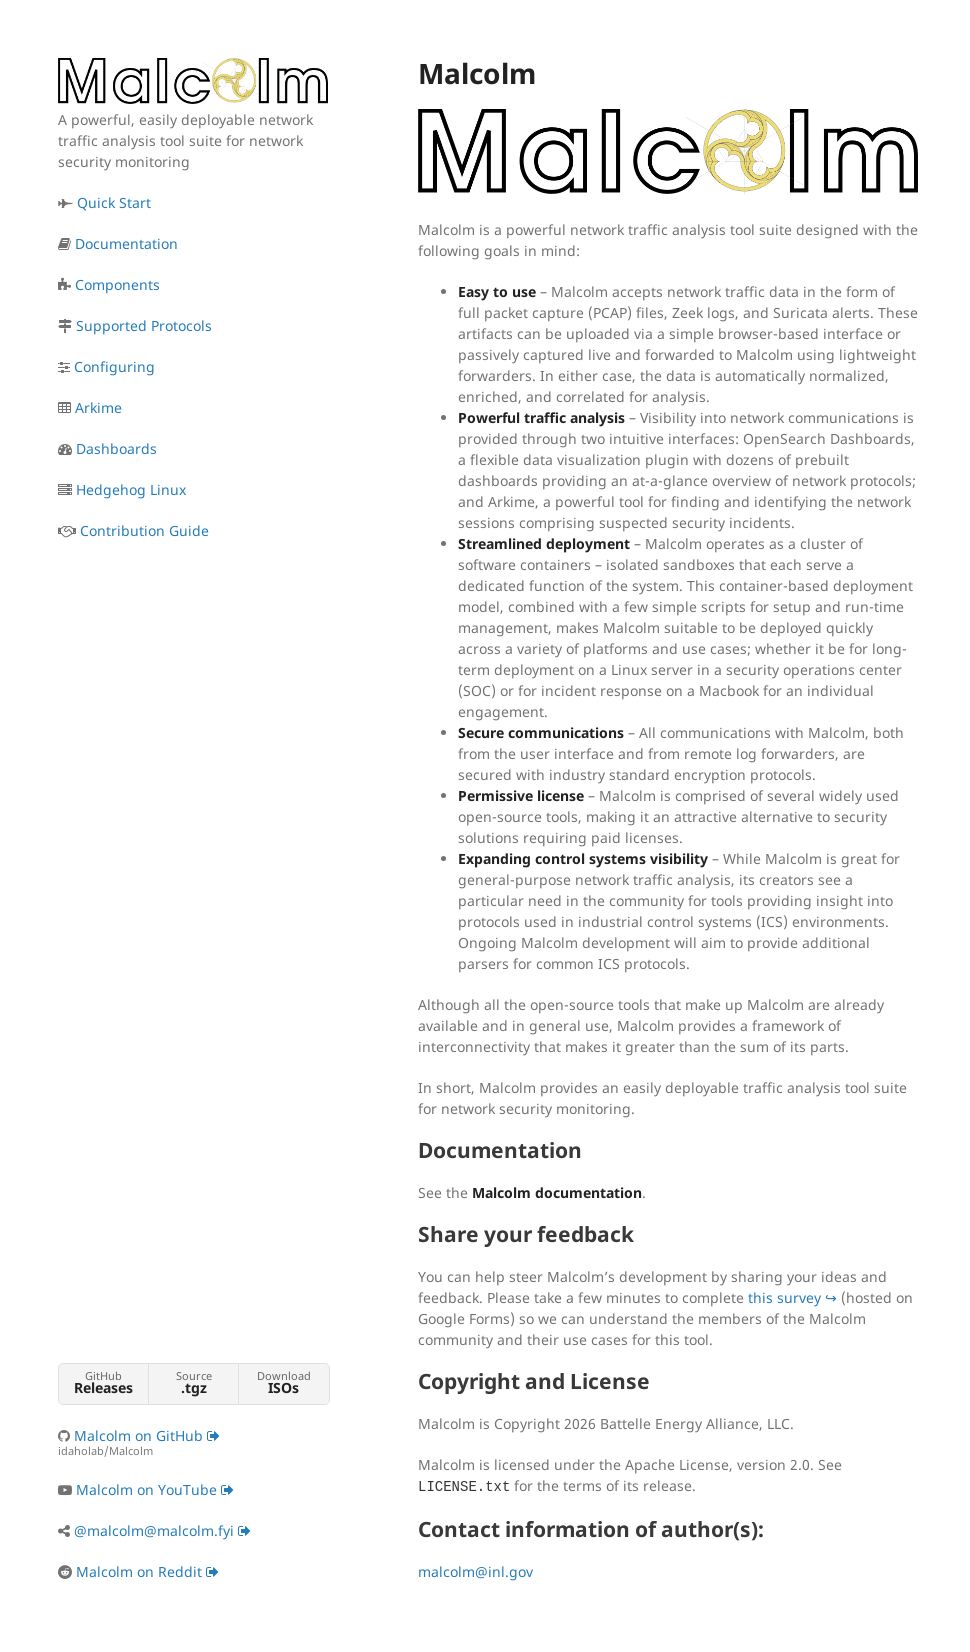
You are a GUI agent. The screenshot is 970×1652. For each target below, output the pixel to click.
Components (117, 284)
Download (283, 1382)
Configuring (114, 366)
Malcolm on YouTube (155, 1489)
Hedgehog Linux (131, 489)
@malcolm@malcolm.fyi (162, 1530)
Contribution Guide (144, 530)
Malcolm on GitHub (193, 1442)
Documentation (126, 243)
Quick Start (114, 202)
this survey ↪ (792, 1297)
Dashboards (116, 448)
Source (193, 1382)
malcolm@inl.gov (475, 1571)
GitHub (103, 1382)
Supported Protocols (144, 325)
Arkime (98, 407)
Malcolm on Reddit (147, 1571)
